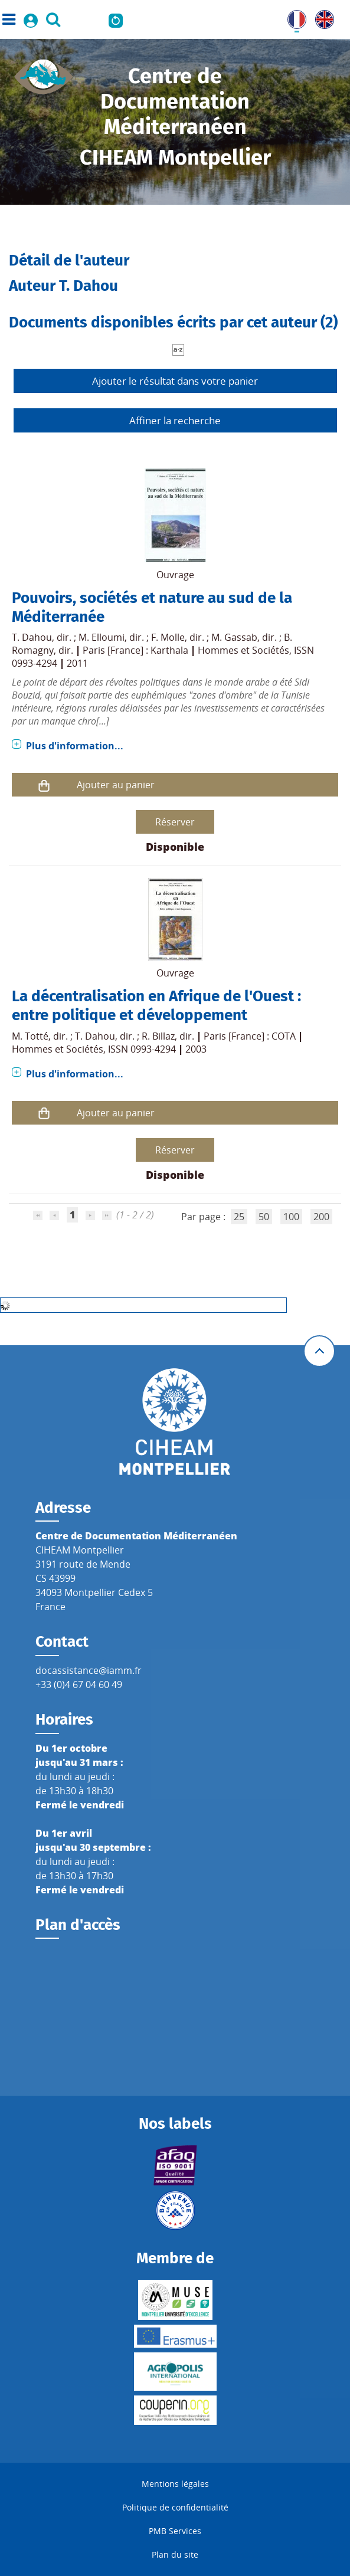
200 (321, 1216)
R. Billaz (158, 1036)
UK (321, 17)
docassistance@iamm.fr (88, 1670)
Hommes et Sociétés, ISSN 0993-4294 (94, 1049)
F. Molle (168, 637)
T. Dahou (32, 637)
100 (291, 1216)
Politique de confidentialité (175, 2507)
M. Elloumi (101, 637)
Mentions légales (175, 2483)
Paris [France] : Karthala (135, 650)
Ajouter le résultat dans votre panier (175, 381)
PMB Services (175, 2530)
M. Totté (30, 1036)
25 (239, 1216)
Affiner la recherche (175, 420)
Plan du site (175, 2554)
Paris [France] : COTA (250, 1036)
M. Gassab (234, 637)
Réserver (175, 821)
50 (264, 1216)
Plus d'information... (74, 745)
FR (292, 17)
